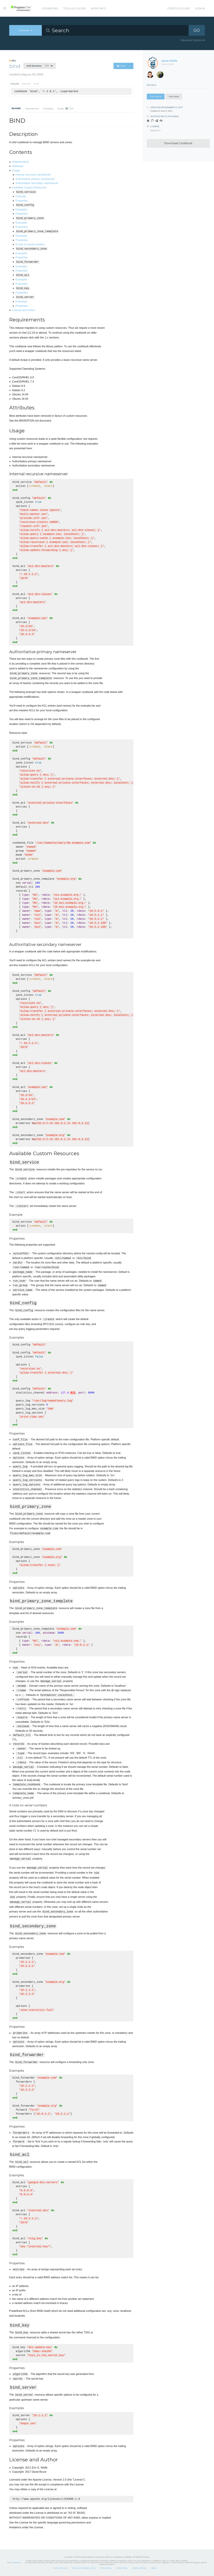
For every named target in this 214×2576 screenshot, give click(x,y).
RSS (12, 61)
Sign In (200, 8)
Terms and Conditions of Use (83, 2568)
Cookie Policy (122, 2568)
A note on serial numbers (30, 244)
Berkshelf (26, 84)
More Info (98, 8)
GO (196, 30)
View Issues (174, 96)
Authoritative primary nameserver (35, 179)
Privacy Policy (106, 2568)
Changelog (48, 108)
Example (21, 196)
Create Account (178, 8)
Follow (124, 65)
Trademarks (16, 2563)
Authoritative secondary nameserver (37, 183)
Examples (21, 209)
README (16, 108)
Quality (65, 108)
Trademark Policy (139, 2568)
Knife (36, 84)
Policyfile (15, 84)
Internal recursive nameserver (33, 174)
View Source (155, 96)
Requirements (20, 161)
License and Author (23, 310)
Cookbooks (50, 8)
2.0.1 (38, 65)
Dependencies (32, 108)
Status (153, 2568)
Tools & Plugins (74, 8)
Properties (22, 200)
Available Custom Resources (29, 187)
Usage (16, 170)
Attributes (18, 166)
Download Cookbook (178, 143)
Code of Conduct (60, 2568)
